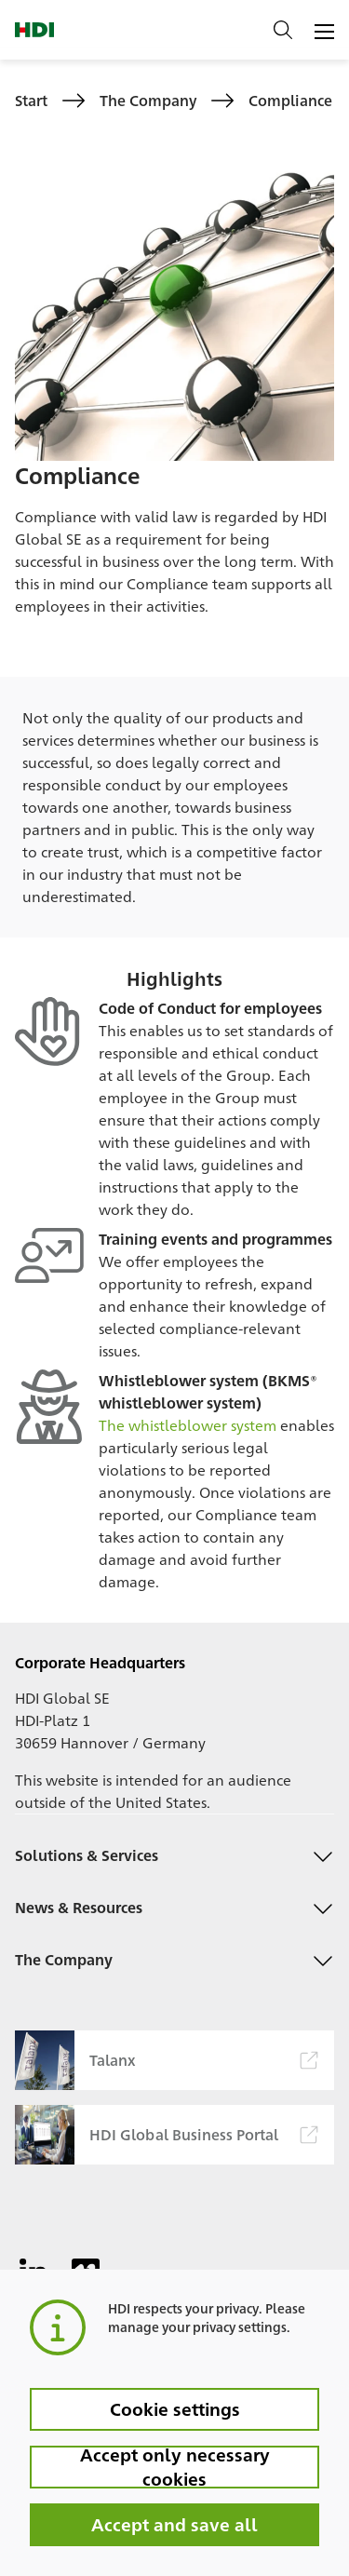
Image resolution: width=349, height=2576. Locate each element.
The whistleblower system (187, 1425)
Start (31, 100)
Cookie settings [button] (175, 2408)
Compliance (290, 100)
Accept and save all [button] (174, 2524)
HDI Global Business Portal (166, 2135)
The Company (148, 100)
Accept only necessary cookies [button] (175, 2467)
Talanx (166, 2060)
